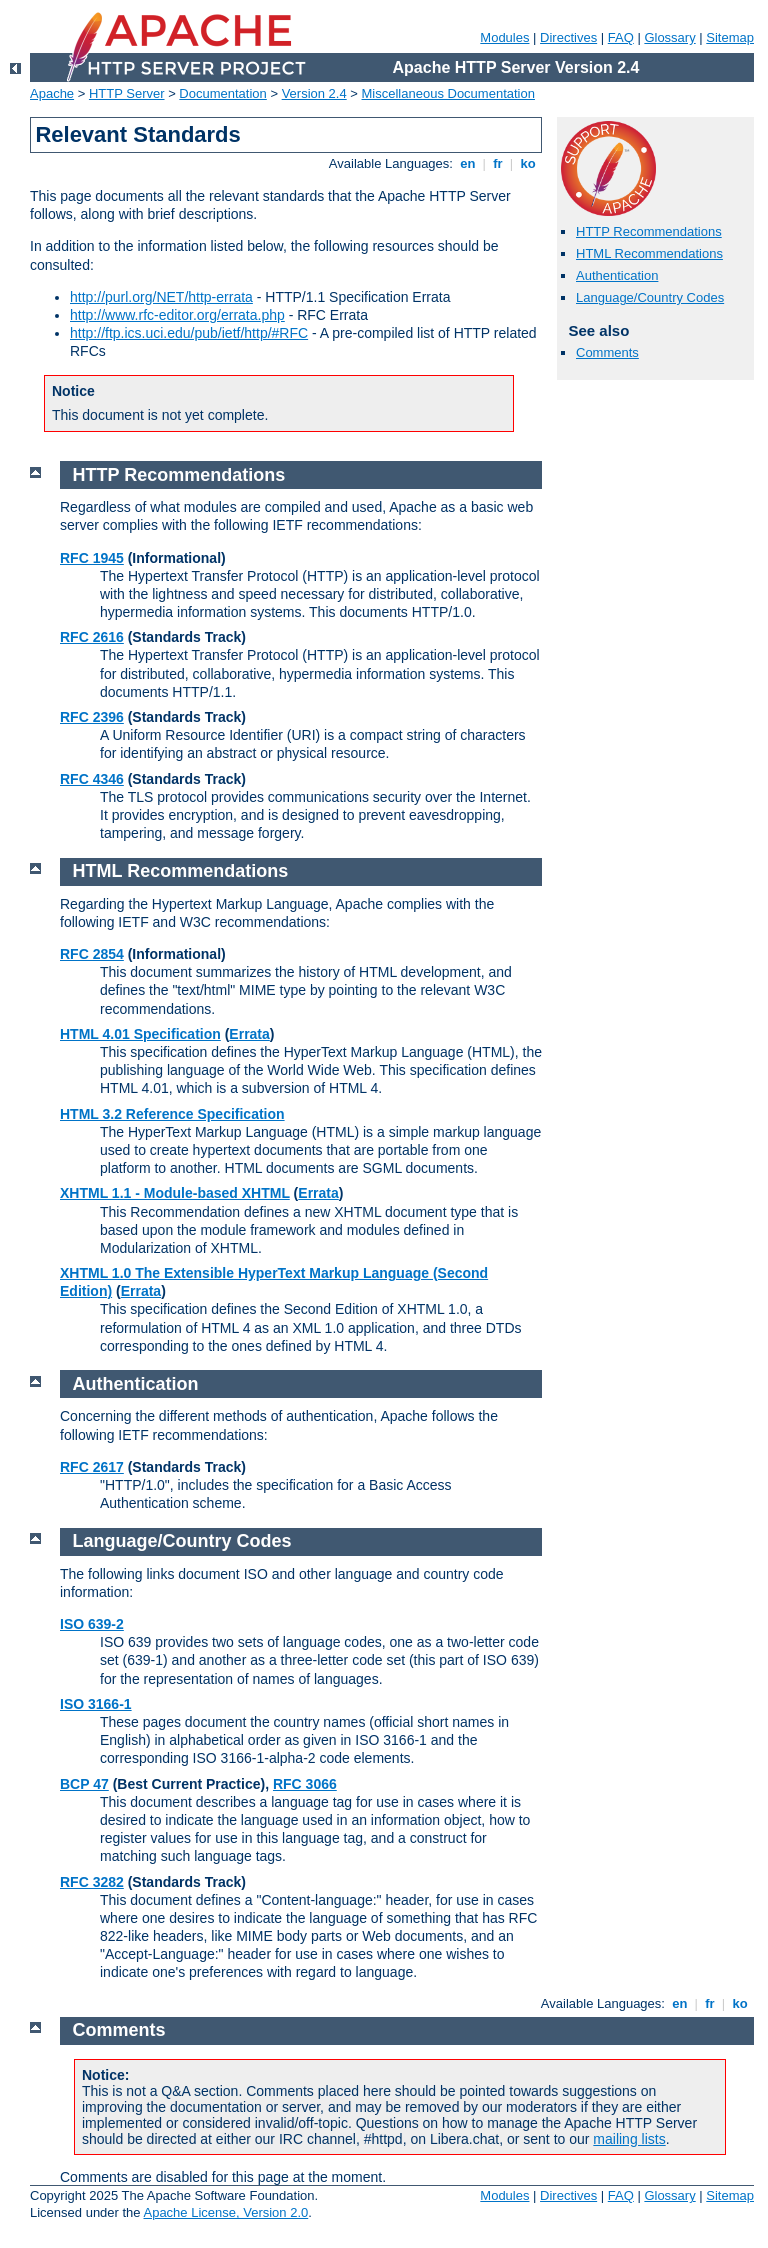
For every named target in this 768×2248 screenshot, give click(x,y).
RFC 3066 (305, 1784)
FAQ (621, 37)
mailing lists (629, 2139)
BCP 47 (84, 1784)
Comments (607, 352)
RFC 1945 (92, 558)
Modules (504, 37)
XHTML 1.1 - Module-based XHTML (175, 1193)
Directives (568, 37)
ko (528, 163)
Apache (52, 93)
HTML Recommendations (649, 253)
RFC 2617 (92, 1467)
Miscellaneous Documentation (448, 93)
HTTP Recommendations (649, 231)
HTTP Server (127, 93)
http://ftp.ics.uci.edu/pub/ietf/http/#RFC (189, 333)
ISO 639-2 (92, 1624)
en (468, 163)
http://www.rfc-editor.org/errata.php (177, 315)
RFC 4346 (92, 779)
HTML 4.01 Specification (140, 1034)
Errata (249, 1034)
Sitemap (730, 37)
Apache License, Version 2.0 (225, 2212)
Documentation (222, 93)
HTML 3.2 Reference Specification (172, 1114)
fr (498, 163)
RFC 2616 (92, 637)
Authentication (617, 275)
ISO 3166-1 (96, 1704)
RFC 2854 (92, 954)
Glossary (669, 37)
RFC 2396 (92, 717)
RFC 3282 (92, 1882)
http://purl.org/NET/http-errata (161, 297)
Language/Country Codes (650, 297)
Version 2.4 (314, 93)
